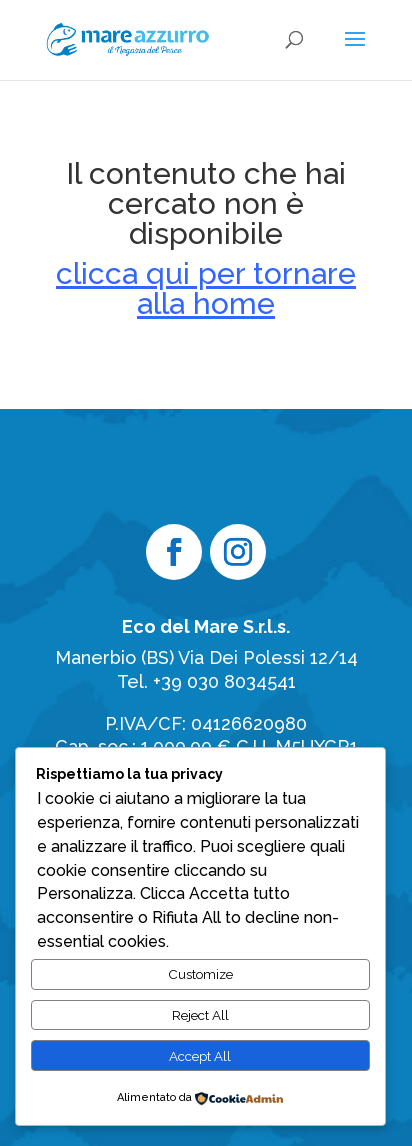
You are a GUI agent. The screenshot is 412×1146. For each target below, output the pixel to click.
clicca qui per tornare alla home (206, 288)
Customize (200, 974)
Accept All (200, 1056)
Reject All (200, 1015)
